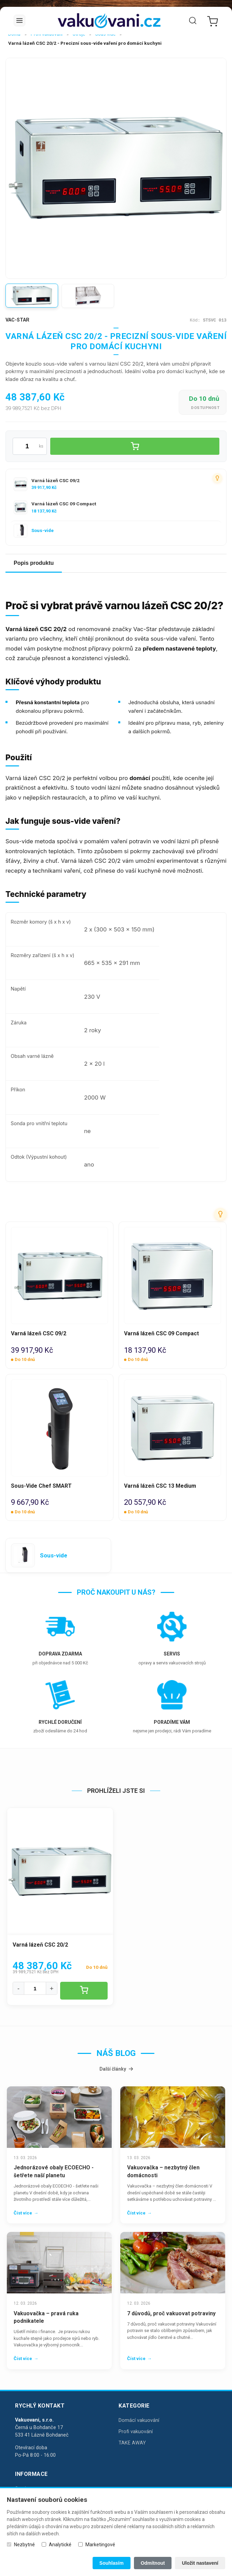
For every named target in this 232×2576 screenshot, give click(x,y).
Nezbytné (24, 2544)
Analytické (60, 2544)
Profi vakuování (136, 2432)
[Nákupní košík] (211, 20)
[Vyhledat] (193, 20)
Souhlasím (111, 2563)
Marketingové (100, 2544)
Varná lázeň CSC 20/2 (40, 1944)
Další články (116, 2068)
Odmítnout (153, 2563)
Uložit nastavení (200, 2563)
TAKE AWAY (132, 2442)
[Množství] (35, 1988)
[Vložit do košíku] (134, 445)
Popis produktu (34, 563)
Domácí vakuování (139, 2420)
